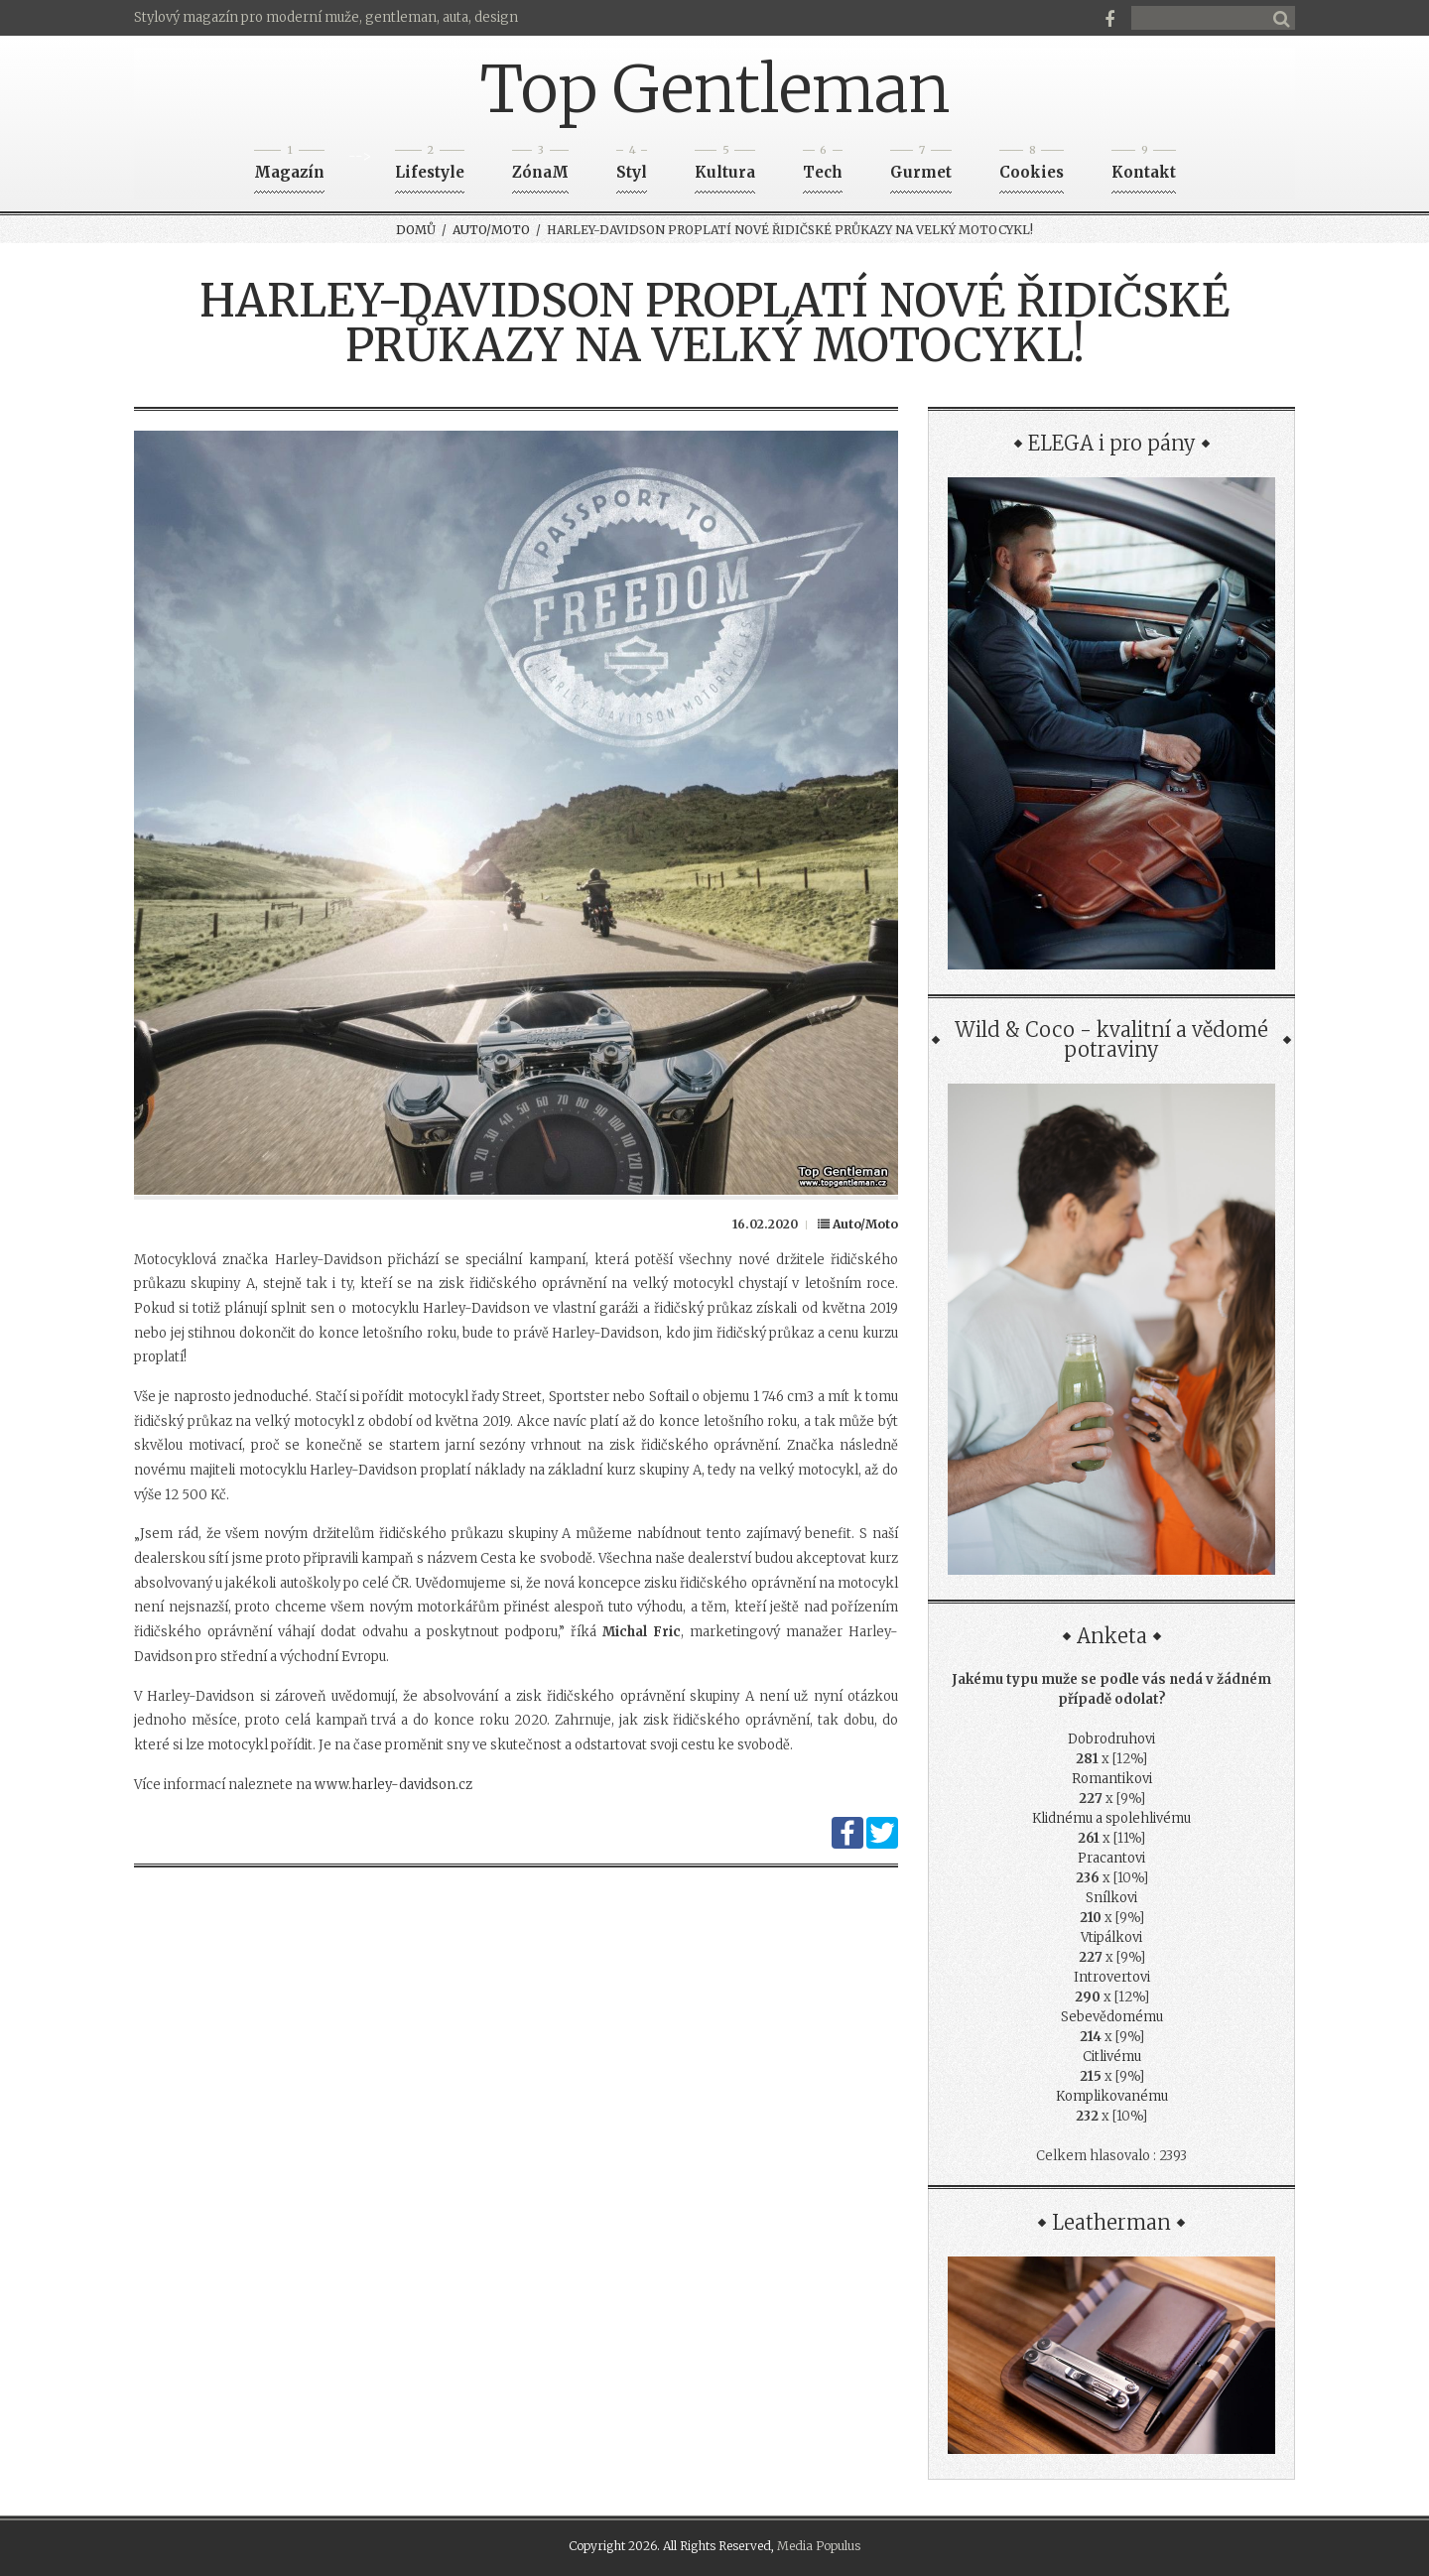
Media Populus (818, 2545)
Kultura (725, 166)
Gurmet (921, 166)
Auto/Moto (491, 229)
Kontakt (1143, 166)
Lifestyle (429, 166)
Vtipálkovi (1111, 1937)
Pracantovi (1111, 1858)
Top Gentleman (715, 89)
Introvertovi (1112, 1977)
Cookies (1031, 166)
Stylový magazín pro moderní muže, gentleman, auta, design (326, 17)
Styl (631, 166)
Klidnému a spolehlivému (1111, 1818)
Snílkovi (1111, 1897)
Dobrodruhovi (1111, 1739)
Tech (823, 166)
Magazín (289, 166)
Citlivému (1112, 2056)
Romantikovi (1112, 1778)
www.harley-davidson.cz (393, 1784)
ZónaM (540, 166)
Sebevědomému (1112, 2016)
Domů (416, 229)
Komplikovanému (1112, 2096)
